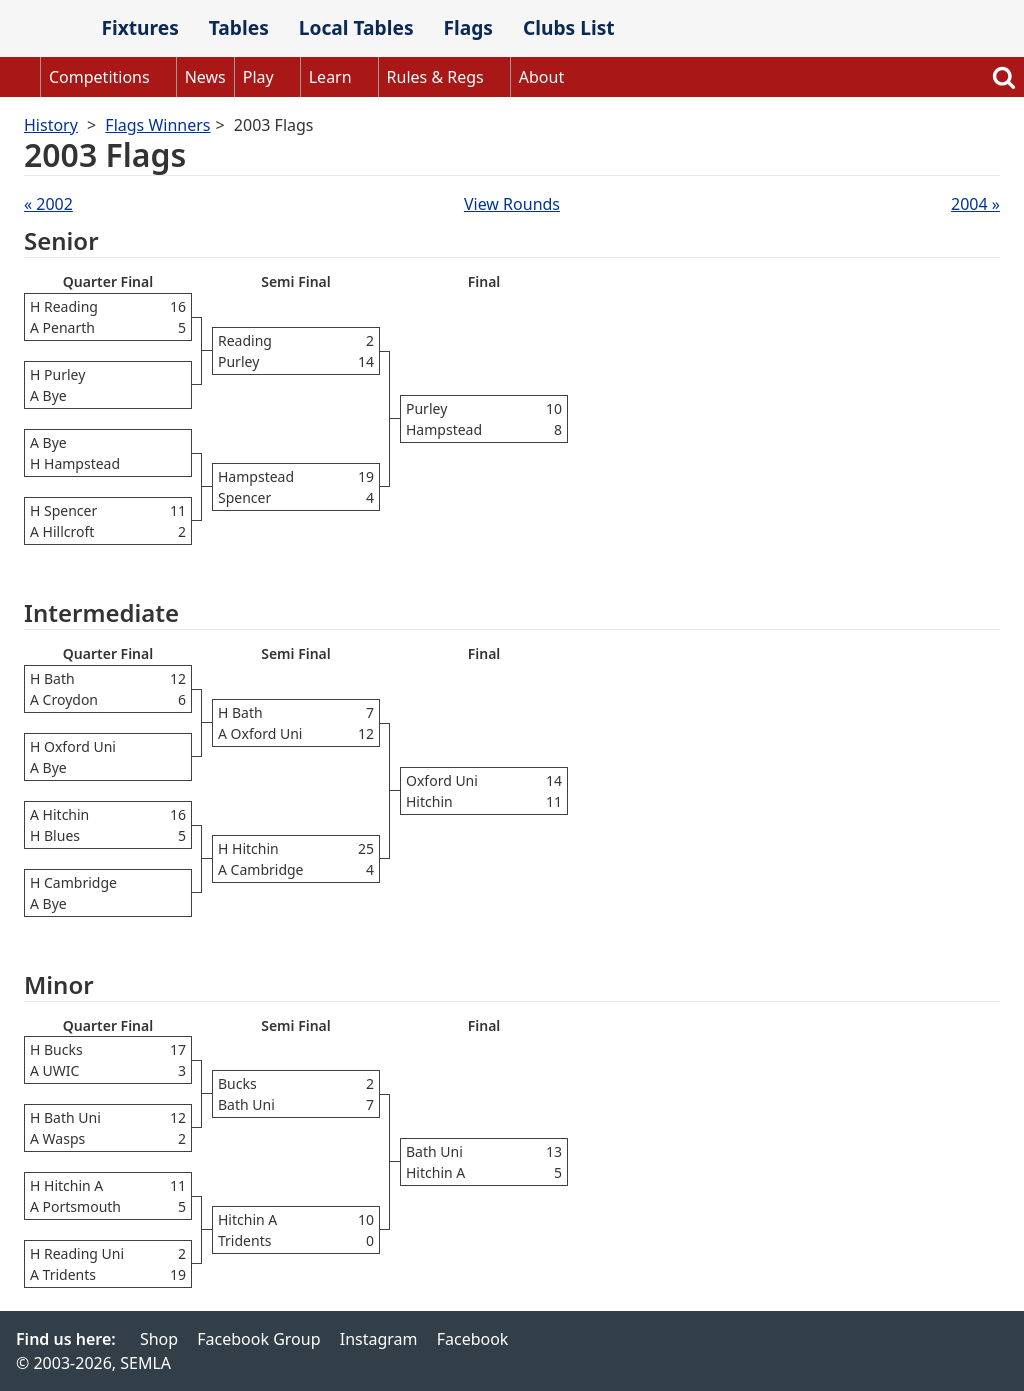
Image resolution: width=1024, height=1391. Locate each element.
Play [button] (258, 77)
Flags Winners (157, 125)
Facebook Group (258, 1339)
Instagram (379, 1339)
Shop (159, 1339)
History (51, 125)
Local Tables (356, 27)
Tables (239, 27)
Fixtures (139, 27)
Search (1004, 77)
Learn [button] (330, 77)
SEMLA (43, 29)
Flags (468, 27)
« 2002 (48, 204)
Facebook (473, 1339)
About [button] (541, 77)
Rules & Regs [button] (435, 77)
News (205, 77)
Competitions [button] (99, 77)
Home (20, 77)
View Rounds (512, 204)
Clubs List (569, 27)
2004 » (975, 204)
